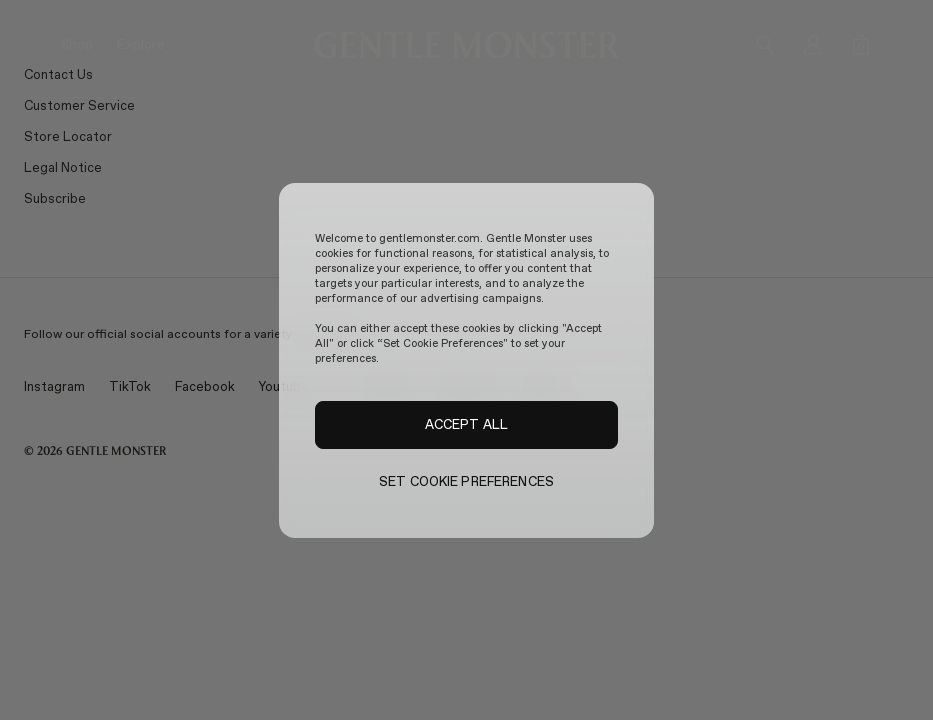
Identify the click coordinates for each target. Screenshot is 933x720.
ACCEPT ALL (466, 424)
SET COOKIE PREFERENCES (466, 481)
